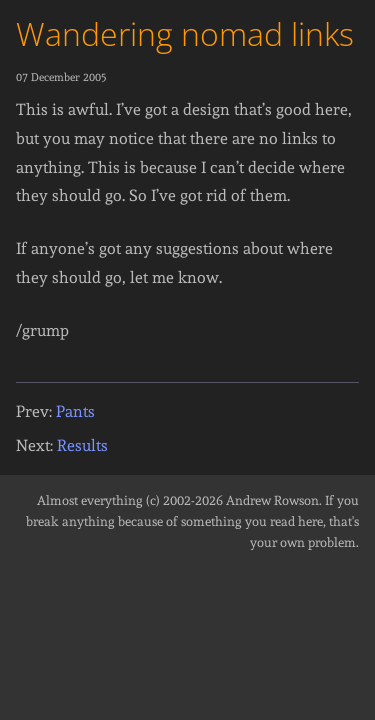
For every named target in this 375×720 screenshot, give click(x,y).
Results (82, 445)
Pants (75, 411)
